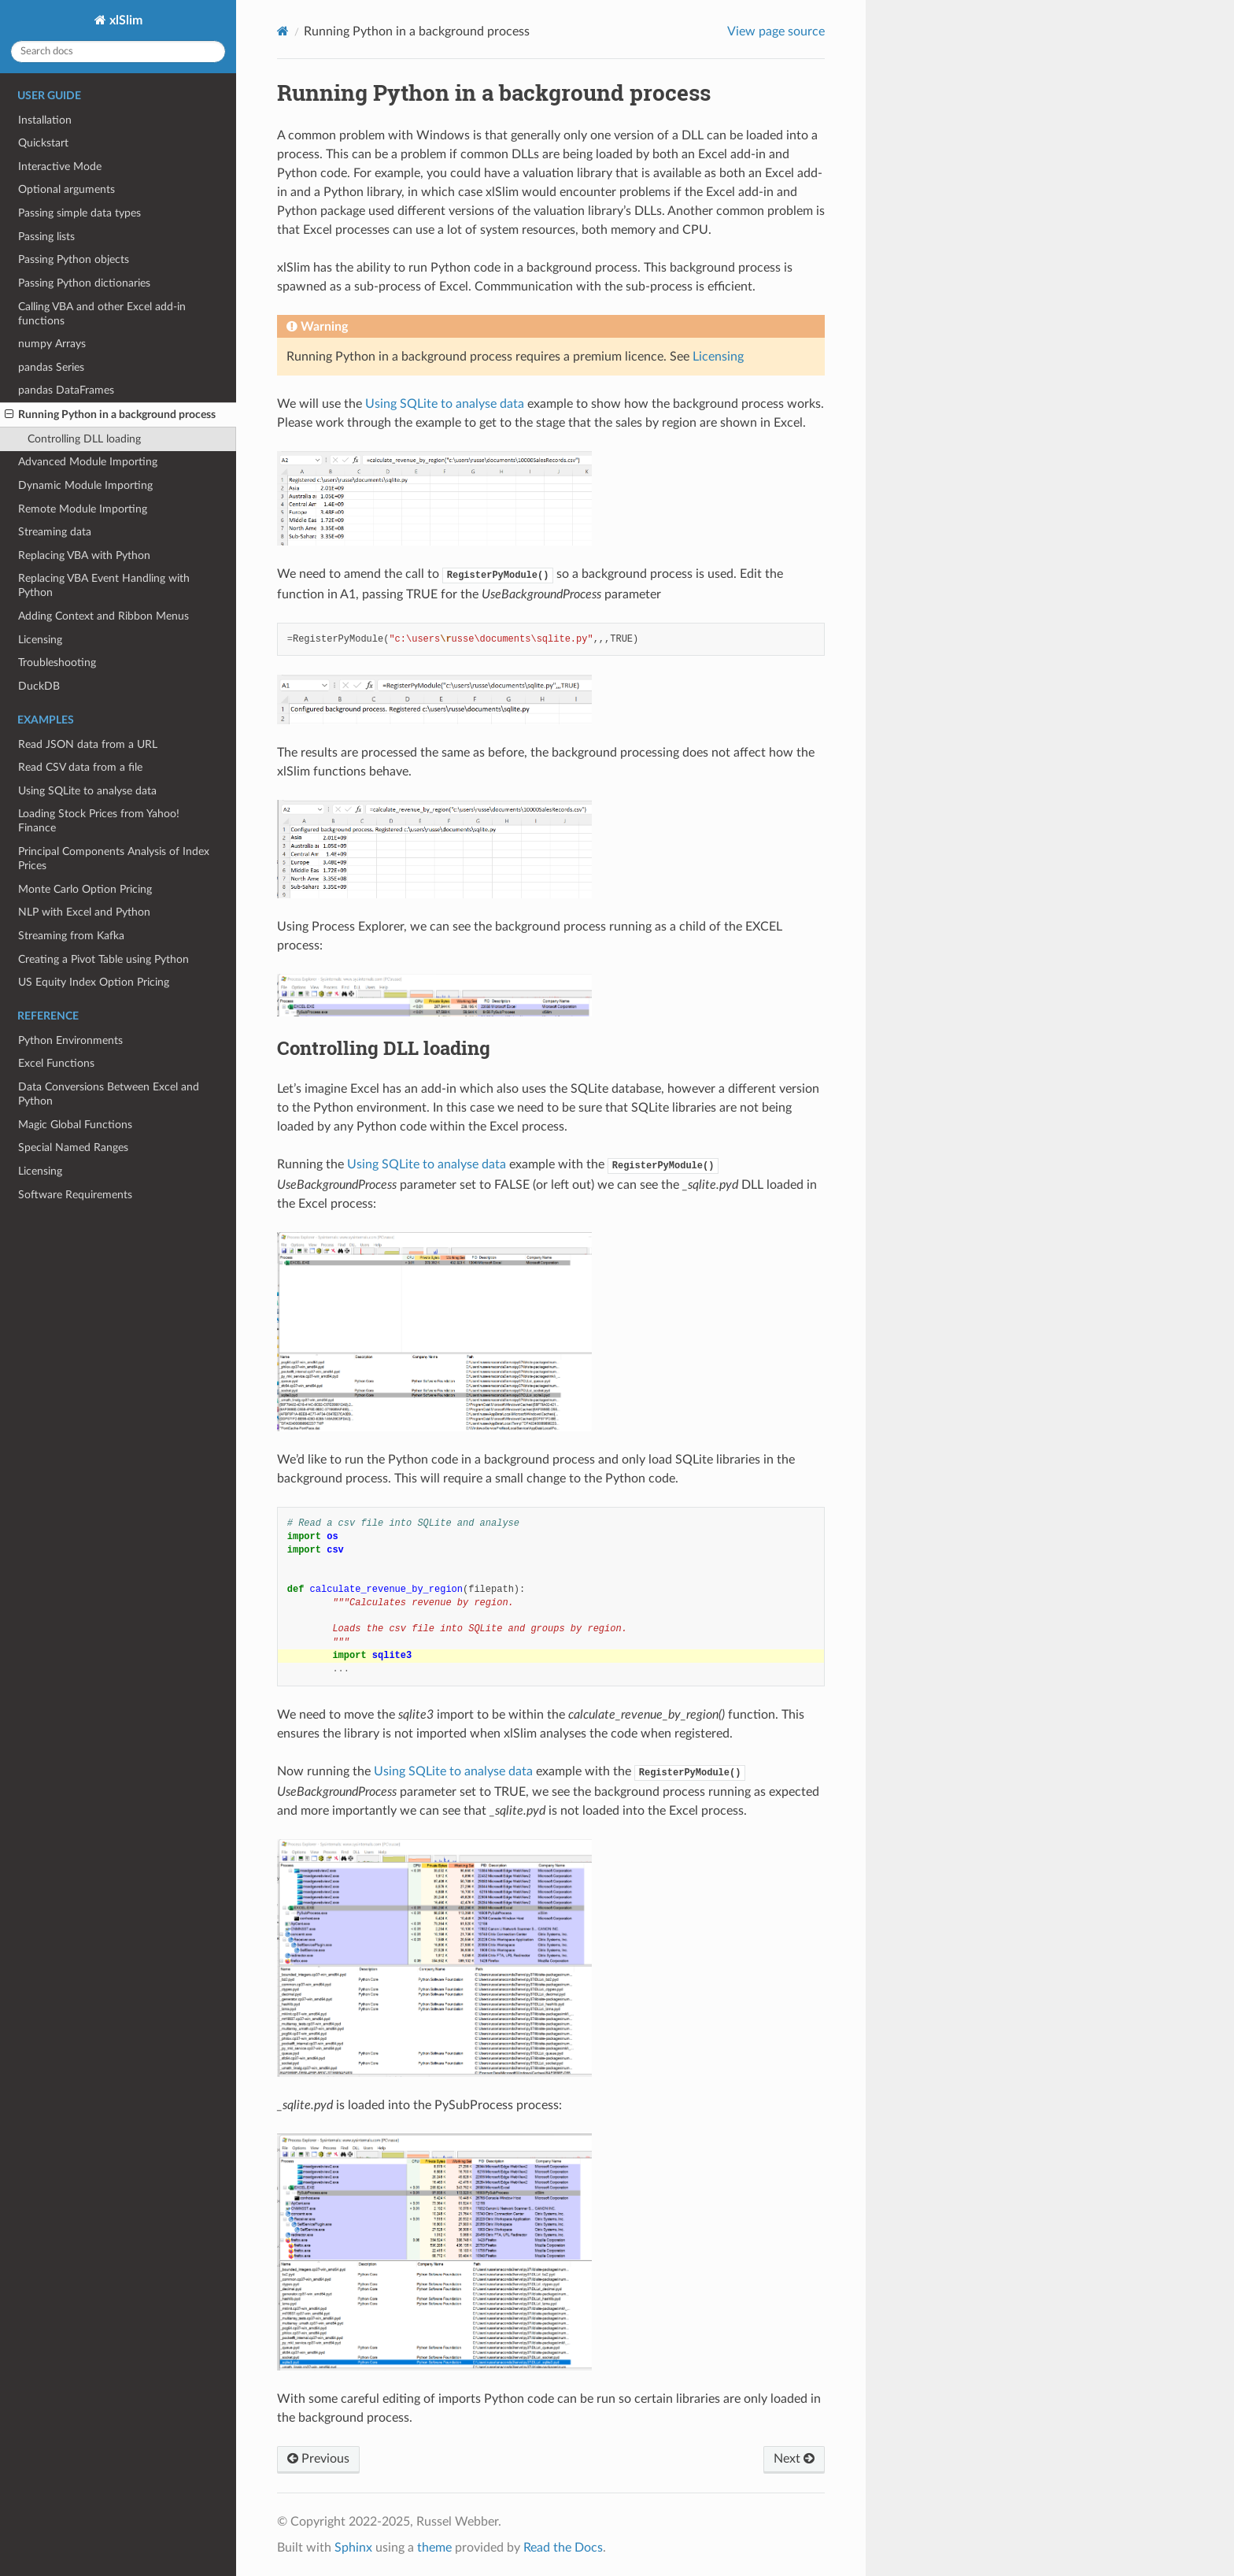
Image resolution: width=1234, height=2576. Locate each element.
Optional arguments (66, 189)
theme (434, 2547)
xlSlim (124, 20)
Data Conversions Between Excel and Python (108, 1094)
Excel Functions (56, 1063)
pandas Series (51, 367)
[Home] (283, 31)
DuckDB (39, 686)
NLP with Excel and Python (84, 912)
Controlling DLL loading (84, 439)
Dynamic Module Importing (85, 485)
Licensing (40, 640)
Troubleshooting (57, 662)
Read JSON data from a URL (87, 744)
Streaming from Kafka (71, 936)
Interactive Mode (60, 166)
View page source (776, 31)
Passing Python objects (73, 259)
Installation (45, 120)
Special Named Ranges (73, 1147)
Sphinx (353, 2547)
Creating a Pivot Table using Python (103, 959)
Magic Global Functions (75, 1125)
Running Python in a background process (110, 415)
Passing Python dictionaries (84, 283)
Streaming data (54, 532)
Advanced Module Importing (87, 462)
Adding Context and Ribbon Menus (103, 616)
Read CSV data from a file (80, 767)
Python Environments (70, 1040)
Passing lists (46, 236)
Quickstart (43, 143)
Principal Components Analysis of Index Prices (113, 859)
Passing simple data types (79, 213)
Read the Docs (563, 2547)
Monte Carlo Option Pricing (85, 889)
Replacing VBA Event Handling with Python (104, 585)
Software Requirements (75, 1195)
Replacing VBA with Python (84, 555)
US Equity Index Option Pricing (93, 982)
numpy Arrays (52, 344)
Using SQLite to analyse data (87, 791)
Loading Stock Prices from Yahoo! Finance (98, 821)
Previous (318, 2458)
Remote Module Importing (82, 509)
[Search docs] (118, 51)
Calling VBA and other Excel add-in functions (102, 314)
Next (794, 2458)
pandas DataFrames (66, 390)
